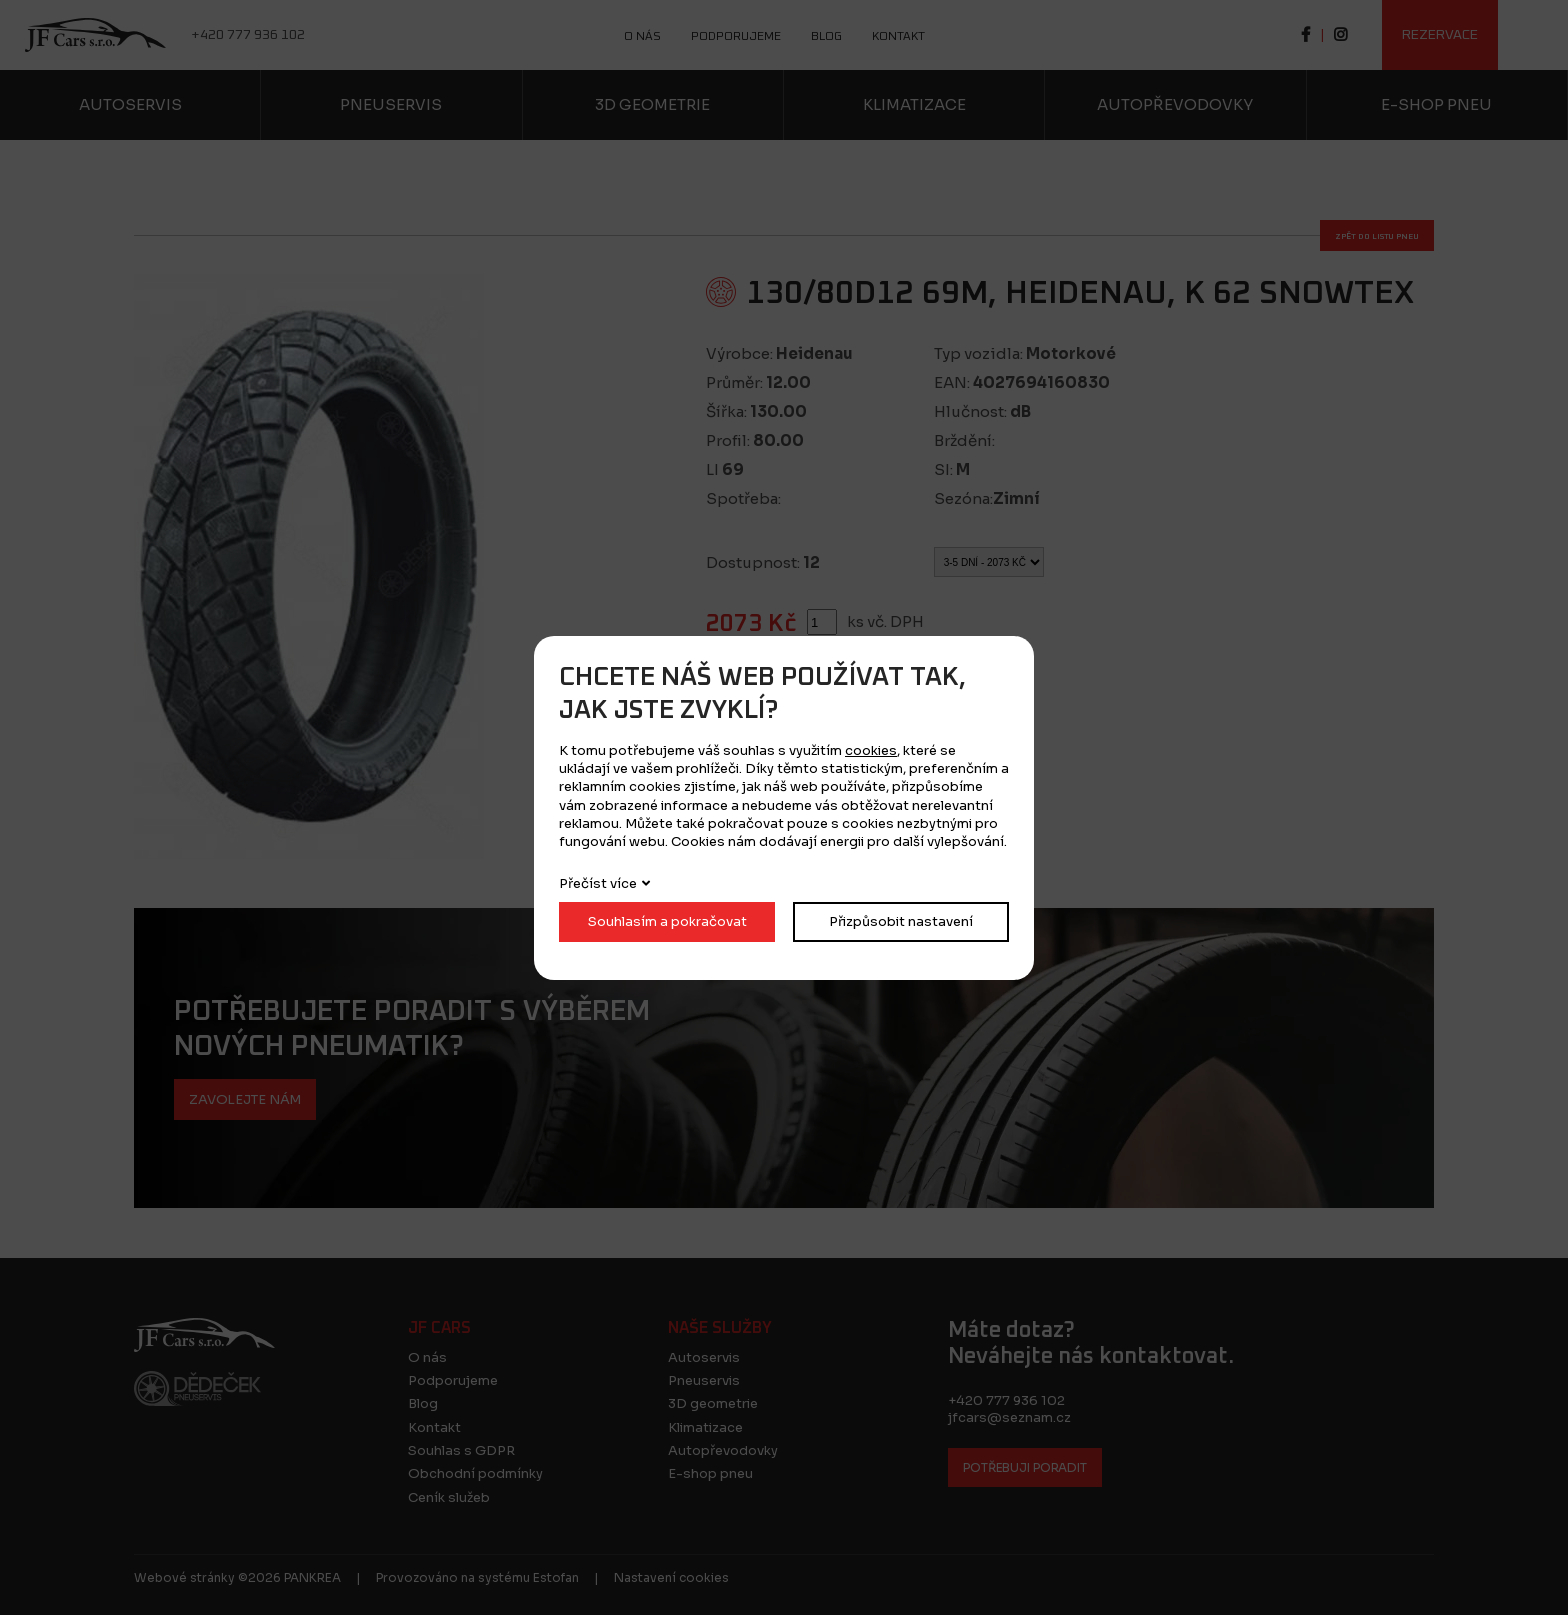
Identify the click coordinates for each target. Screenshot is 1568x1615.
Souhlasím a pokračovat (667, 921)
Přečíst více (598, 883)
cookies (871, 750)
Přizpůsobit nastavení (901, 921)
